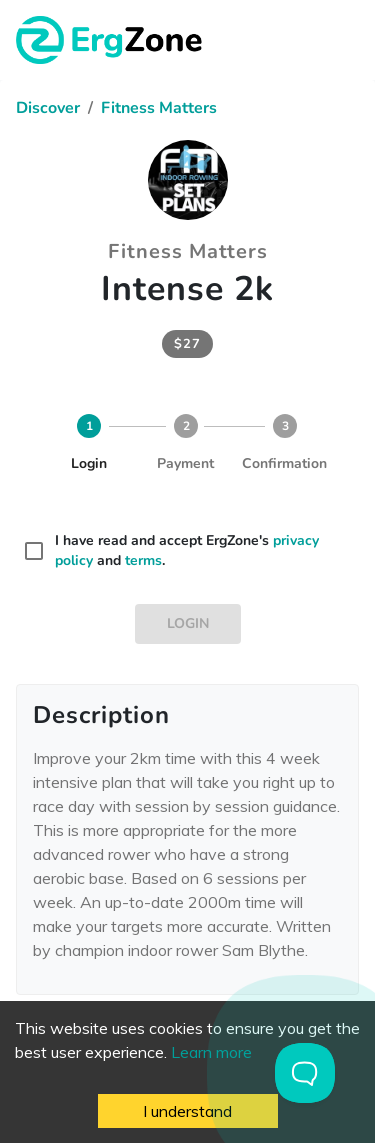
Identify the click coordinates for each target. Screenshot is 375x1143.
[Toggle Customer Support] (305, 1073)
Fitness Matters (159, 108)
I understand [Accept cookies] (187, 1111)
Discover (48, 108)
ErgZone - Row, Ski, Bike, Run (112, 40)
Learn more (211, 1052)
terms (143, 560)
